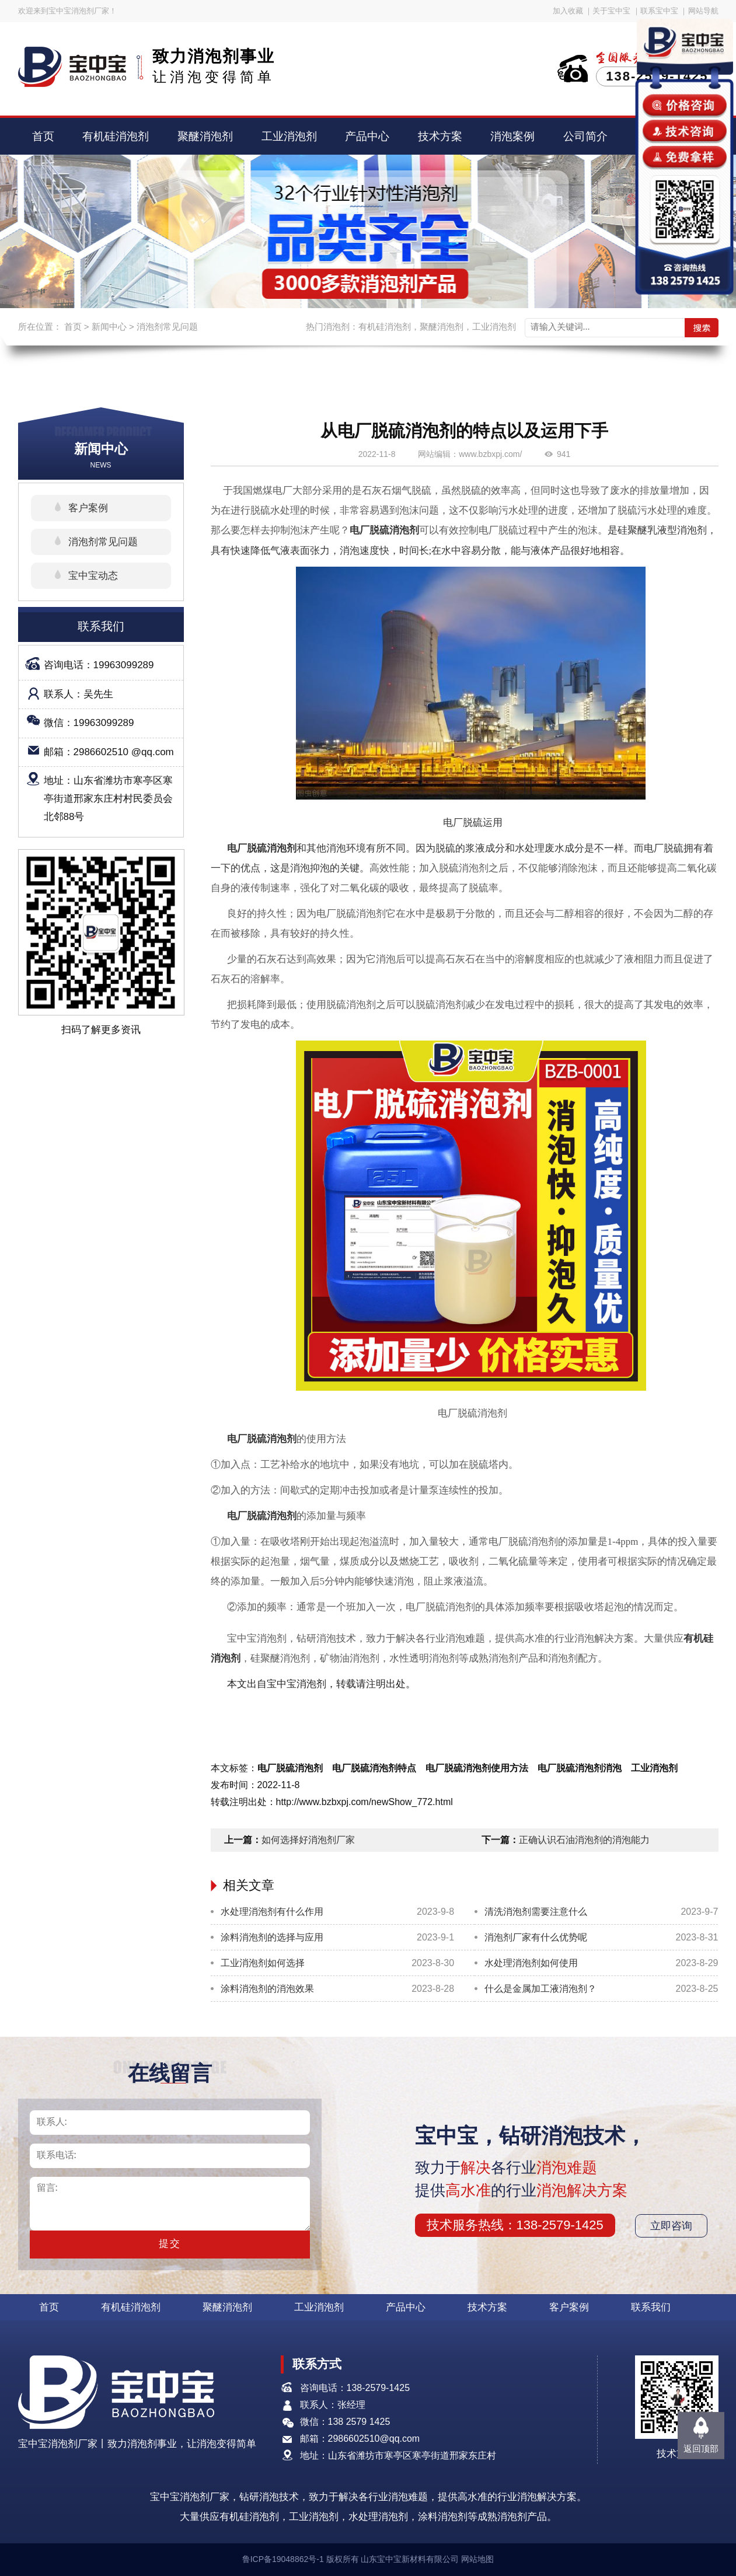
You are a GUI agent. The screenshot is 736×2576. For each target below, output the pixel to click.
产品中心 (367, 136)
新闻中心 (109, 326)
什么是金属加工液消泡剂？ (540, 1989)
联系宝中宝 (659, 10)
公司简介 (585, 136)
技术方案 (440, 136)
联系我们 (651, 2307)
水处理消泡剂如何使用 (531, 1963)
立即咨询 (671, 2226)
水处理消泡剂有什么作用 (272, 1912)
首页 (43, 136)
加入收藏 (568, 10)
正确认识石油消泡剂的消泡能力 (584, 1840)
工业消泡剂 (289, 136)
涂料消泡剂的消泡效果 (267, 1989)
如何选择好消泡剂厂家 (308, 1840)
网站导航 (703, 10)
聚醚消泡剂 (205, 136)
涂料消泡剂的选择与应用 (272, 1937)
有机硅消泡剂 (115, 136)
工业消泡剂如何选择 (263, 1963)
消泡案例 (512, 136)
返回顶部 (700, 2448)
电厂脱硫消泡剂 (384, 530)
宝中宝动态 (93, 575)
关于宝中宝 (611, 10)
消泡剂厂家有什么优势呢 (535, 1937)
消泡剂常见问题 (167, 326)
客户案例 (88, 508)
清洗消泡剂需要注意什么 (535, 1912)
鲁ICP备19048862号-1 (283, 2559)
